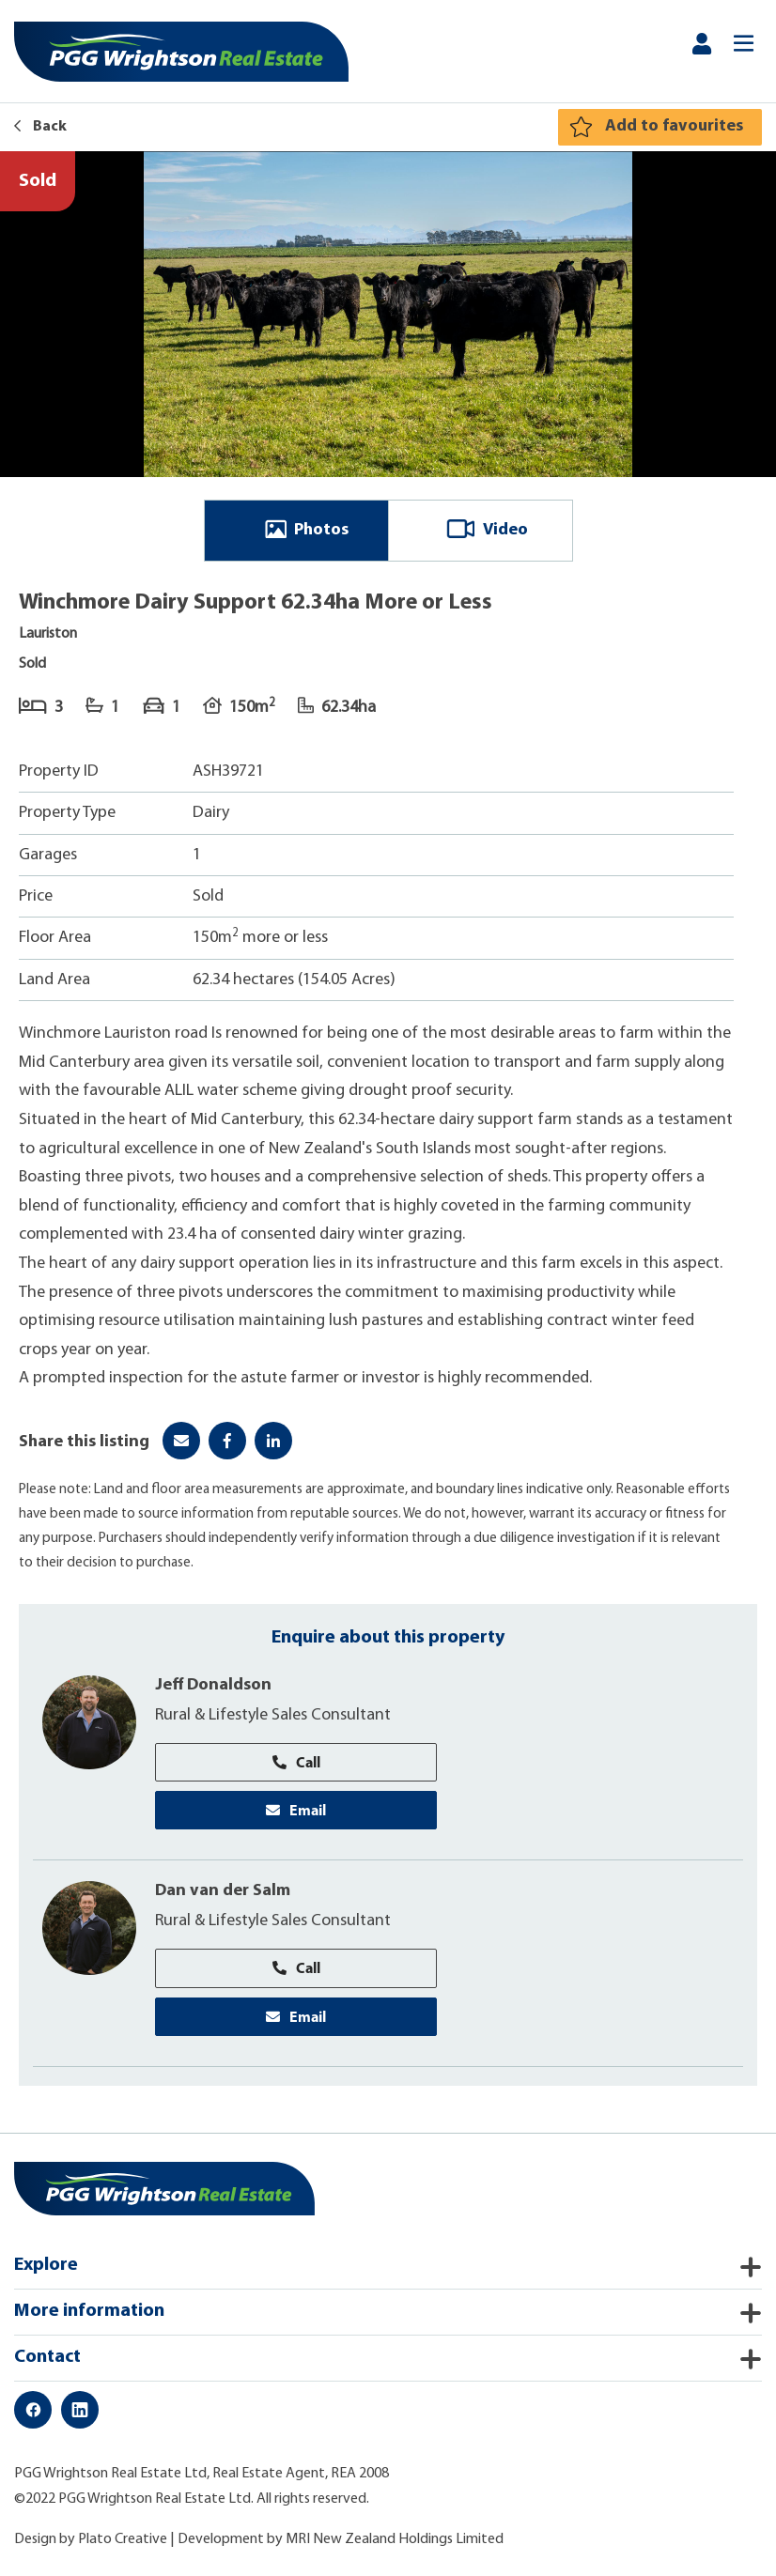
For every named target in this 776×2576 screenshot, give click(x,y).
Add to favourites (674, 126)
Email (296, 1809)
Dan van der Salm (222, 1891)
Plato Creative (122, 2539)
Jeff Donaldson (213, 1685)
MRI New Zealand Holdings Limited (395, 2539)
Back (40, 126)
